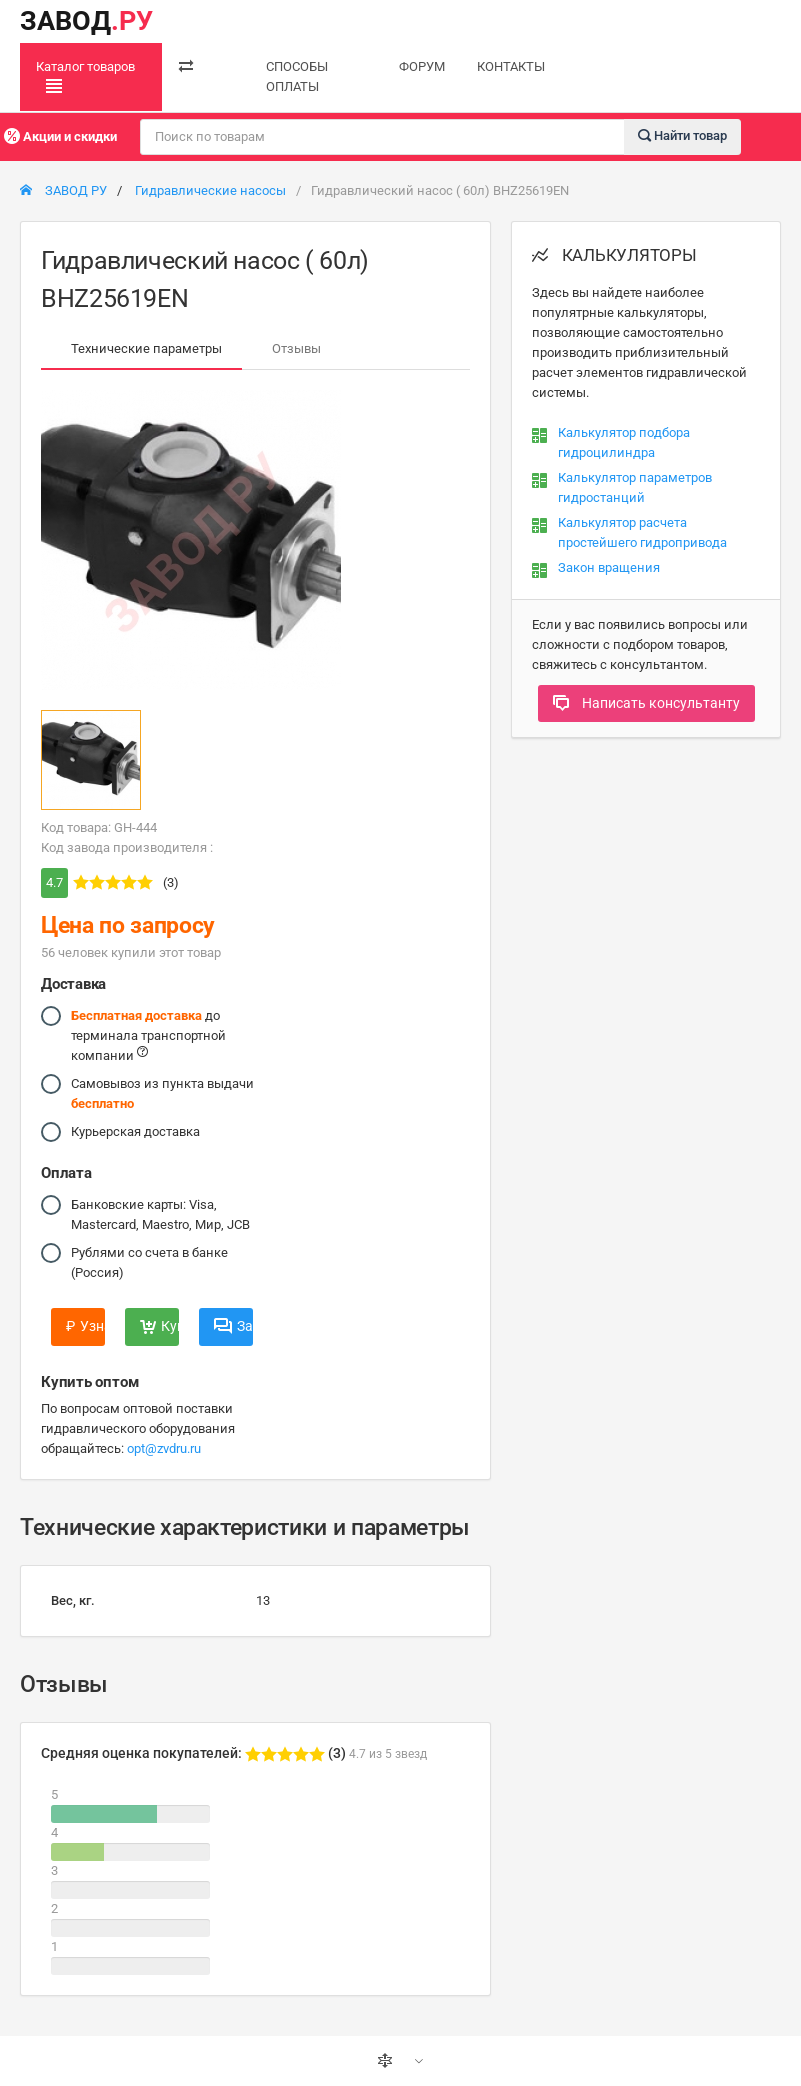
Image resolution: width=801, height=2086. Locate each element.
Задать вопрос (233, 1326)
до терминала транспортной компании (148, 1034)
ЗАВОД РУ (63, 190)
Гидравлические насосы (210, 190)
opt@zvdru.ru (164, 1448)
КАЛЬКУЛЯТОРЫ (614, 255)
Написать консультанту (646, 703)
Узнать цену (85, 1326)
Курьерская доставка (135, 1132)
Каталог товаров (85, 77)
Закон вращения (609, 567)
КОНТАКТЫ (511, 66)
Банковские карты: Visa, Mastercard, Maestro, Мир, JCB (160, 1213)
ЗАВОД (86, 21)
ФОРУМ (422, 66)
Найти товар (682, 135)
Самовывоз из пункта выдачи (162, 1092)
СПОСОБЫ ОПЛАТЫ (297, 76)
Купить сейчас (159, 1326)
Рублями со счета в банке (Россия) (149, 1261)
